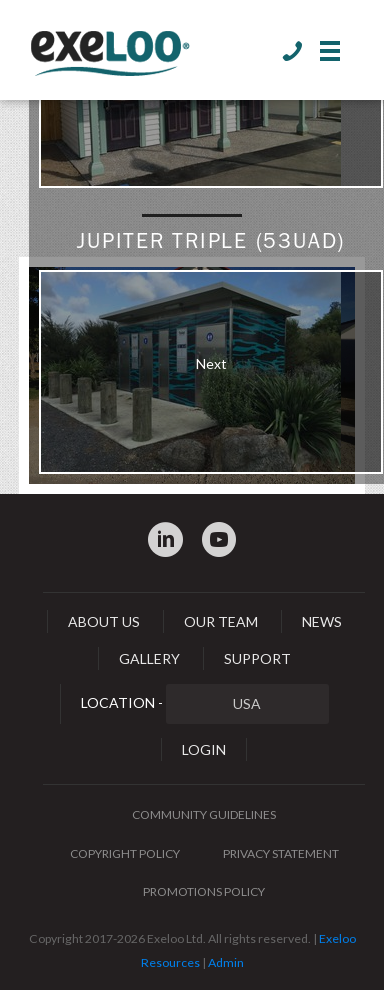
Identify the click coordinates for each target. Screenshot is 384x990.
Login (204, 749)
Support (257, 658)
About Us (104, 621)
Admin (226, 962)
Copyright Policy (125, 853)
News (322, 621)
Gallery (149, 658)
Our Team (221, 621)
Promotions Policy (204, 891)
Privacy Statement (281, 853)
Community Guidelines (204, 814)
